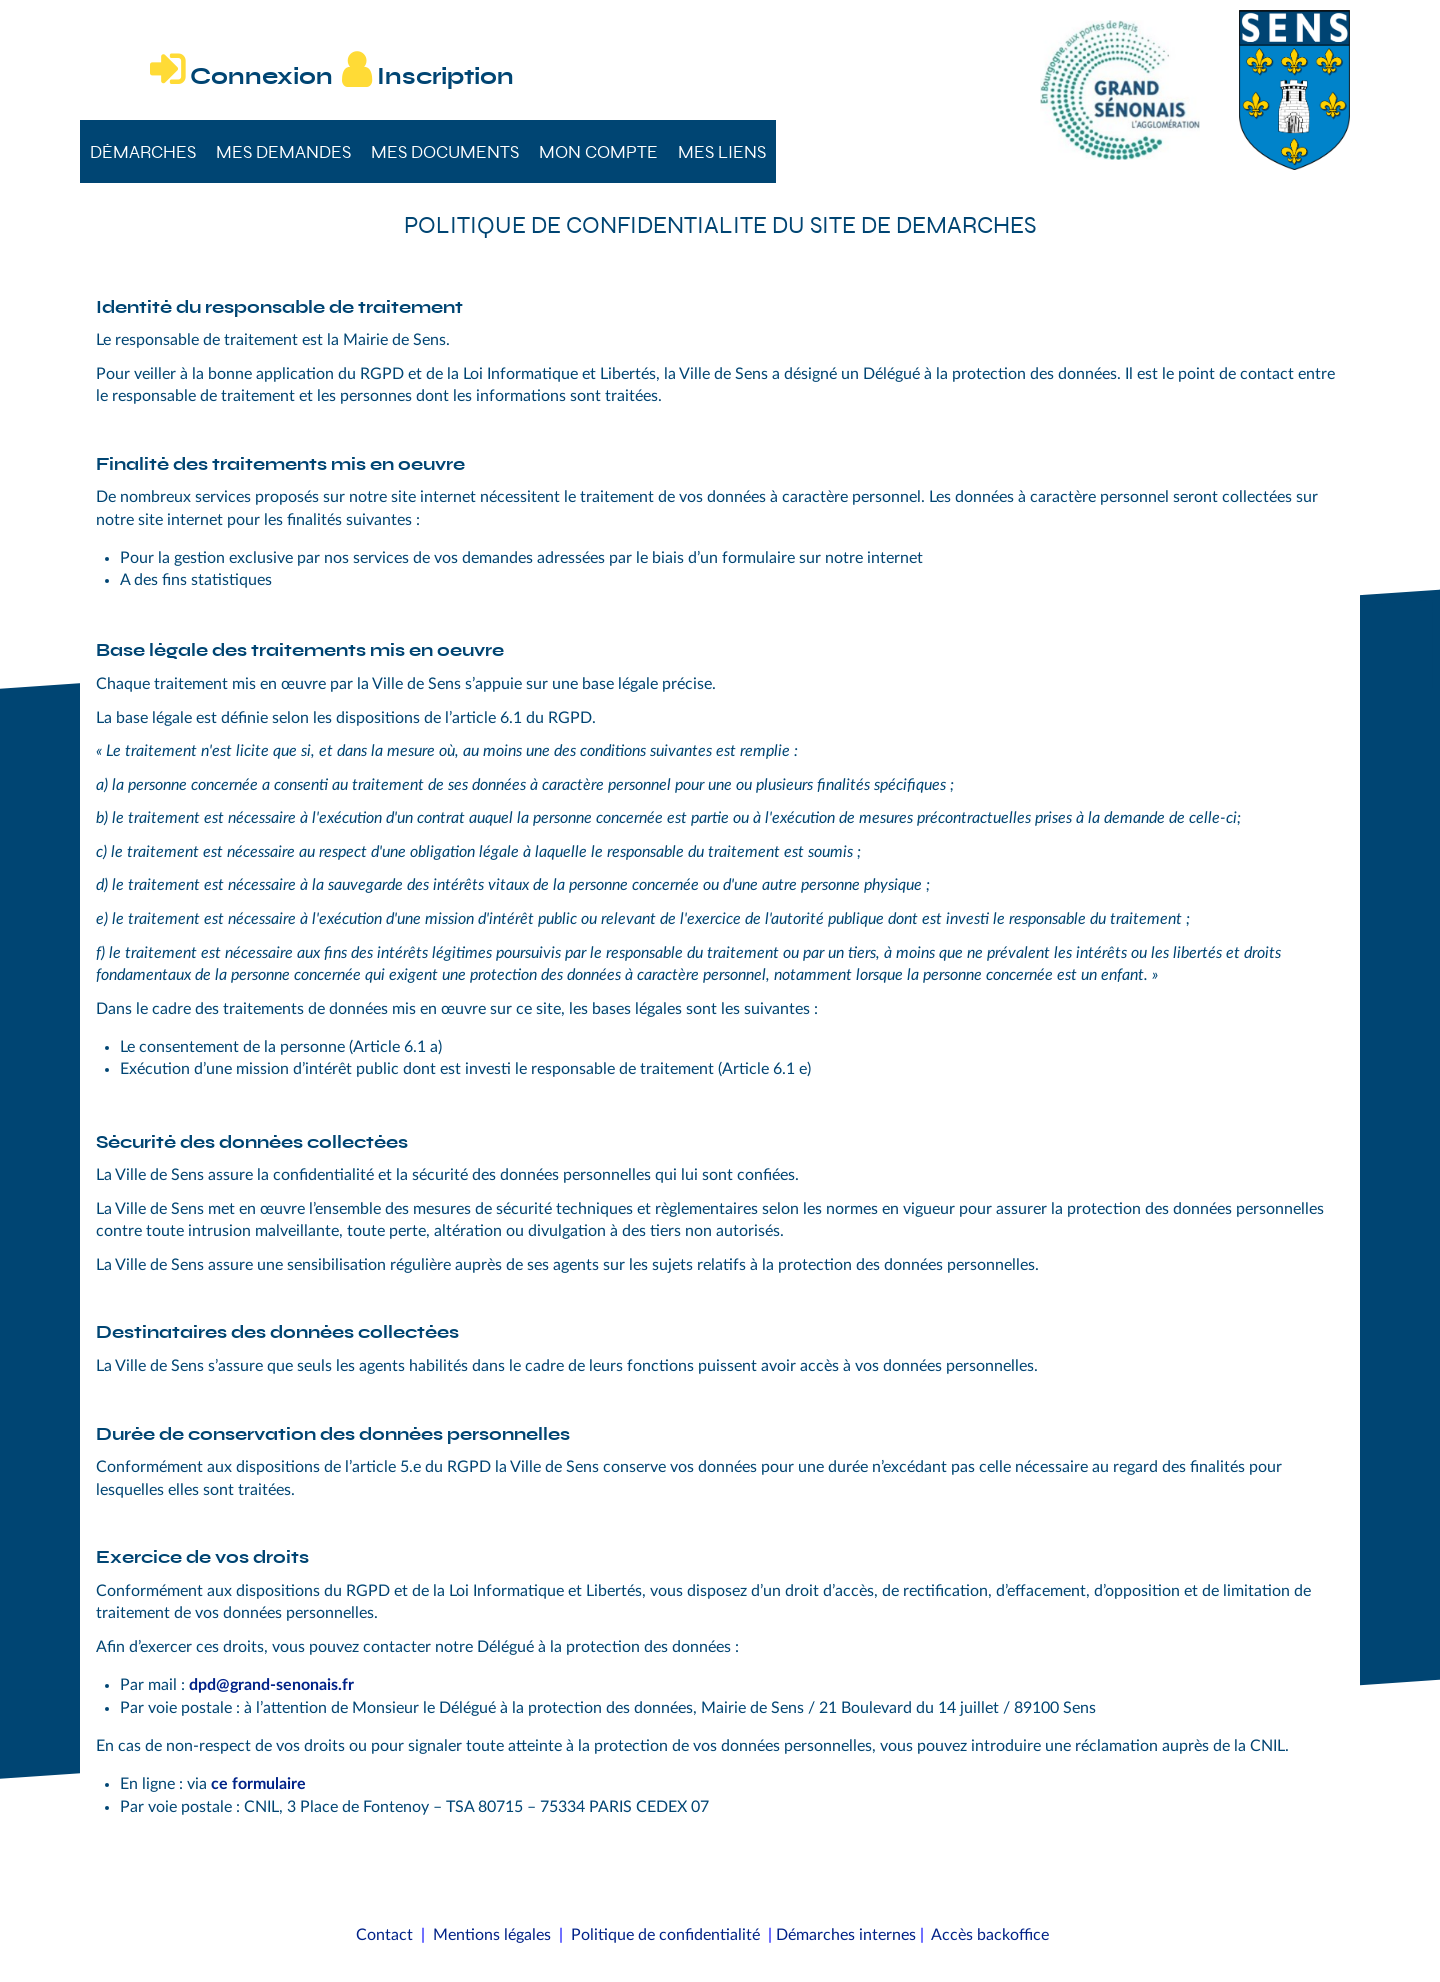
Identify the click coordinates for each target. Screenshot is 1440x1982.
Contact (384, 1935)
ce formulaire (258, 1784)
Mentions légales (492, 1935)
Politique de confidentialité (665, 1935)
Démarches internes (846, 1935)
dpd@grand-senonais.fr (271, 1685)
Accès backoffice (990, 1935)
